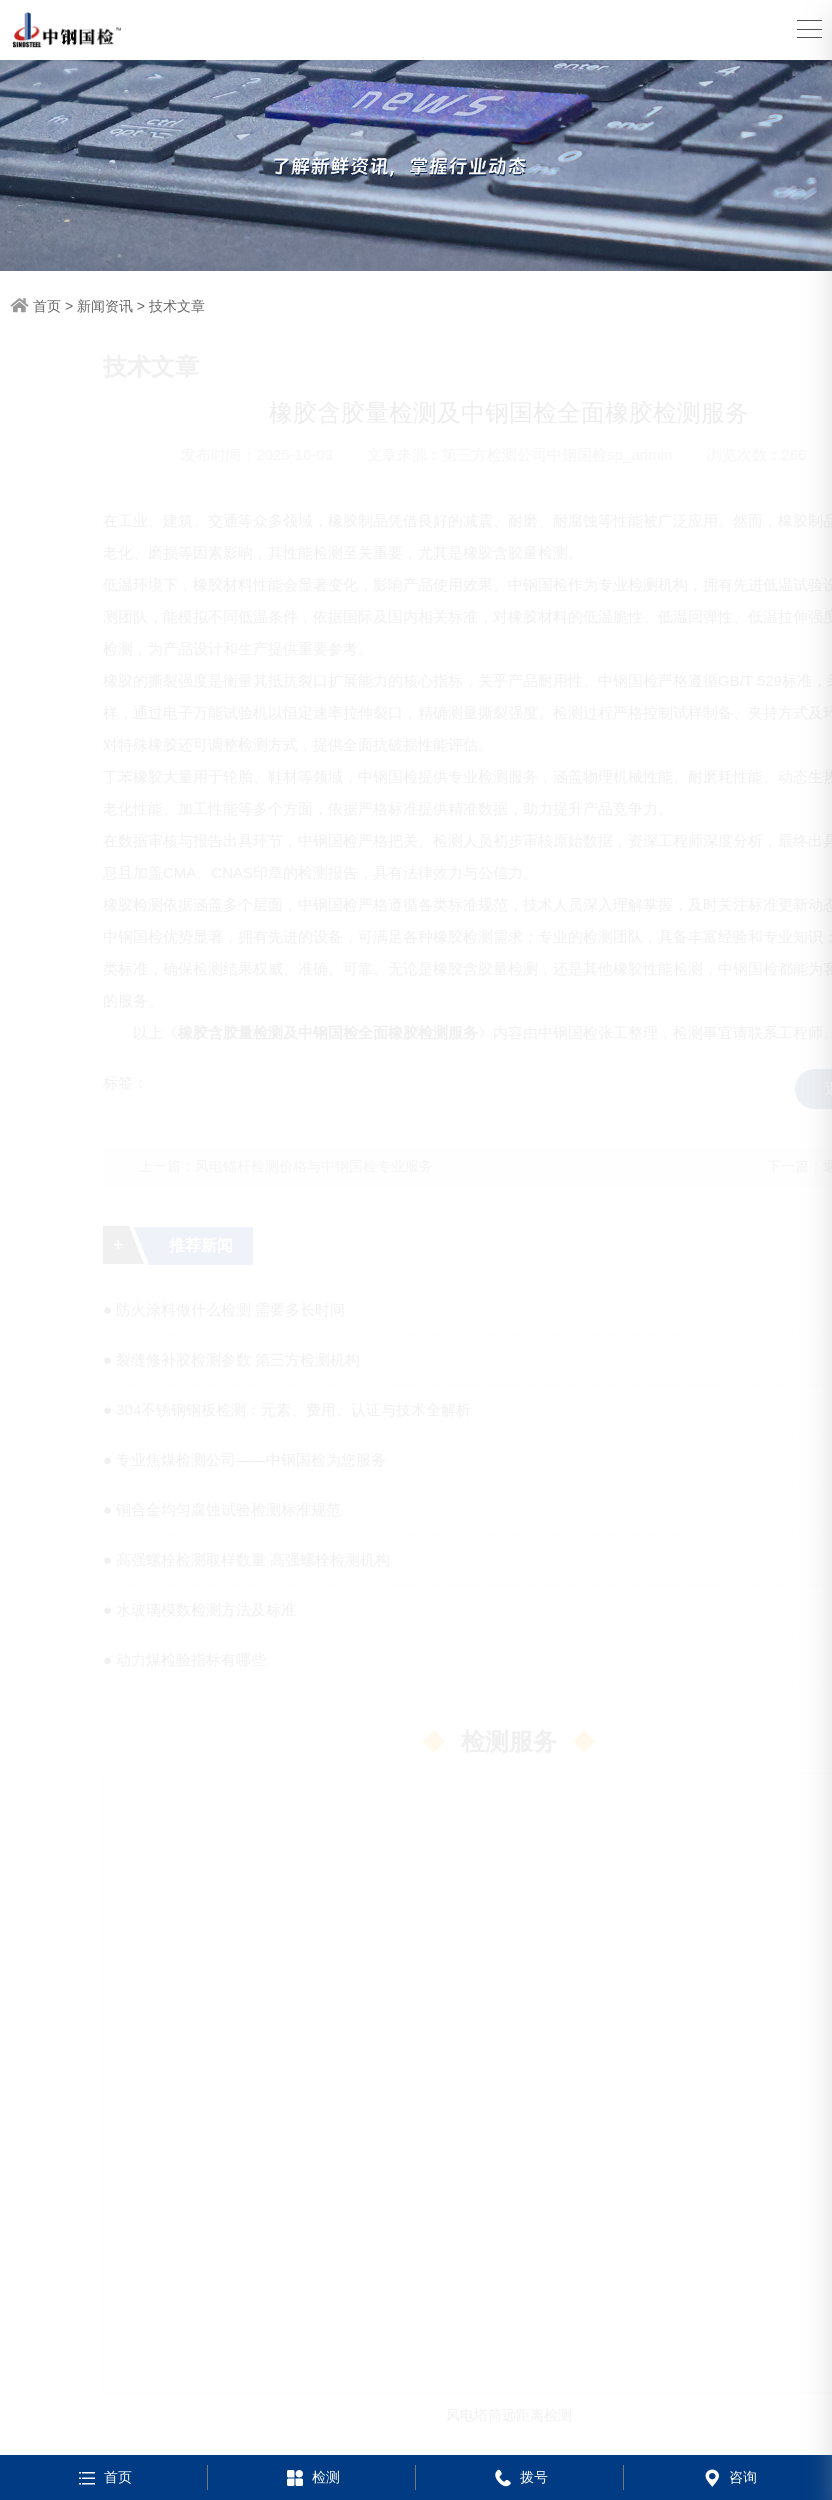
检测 (311, 2477)
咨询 (728, 2477)
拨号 (519, 2477)
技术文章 (177, 306)
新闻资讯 (105, 306)
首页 (47, 306)
